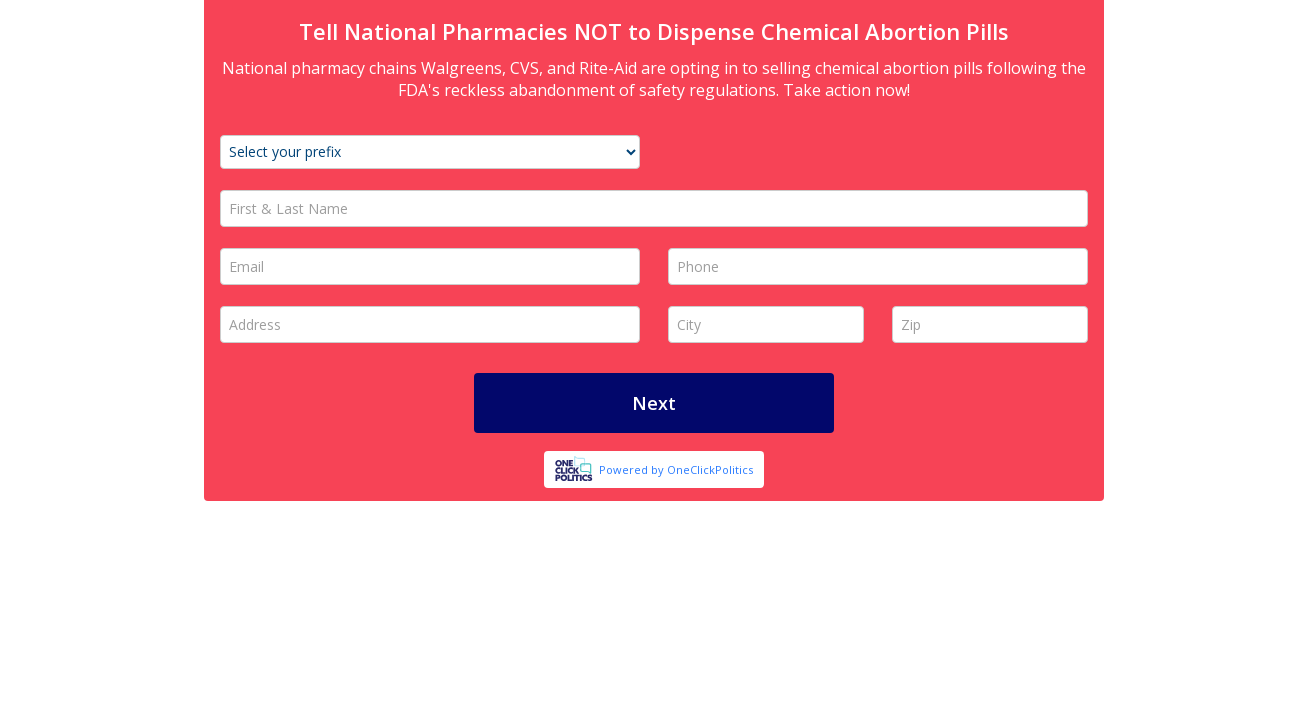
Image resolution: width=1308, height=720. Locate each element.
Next (654, 403)
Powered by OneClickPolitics (676, 469)
